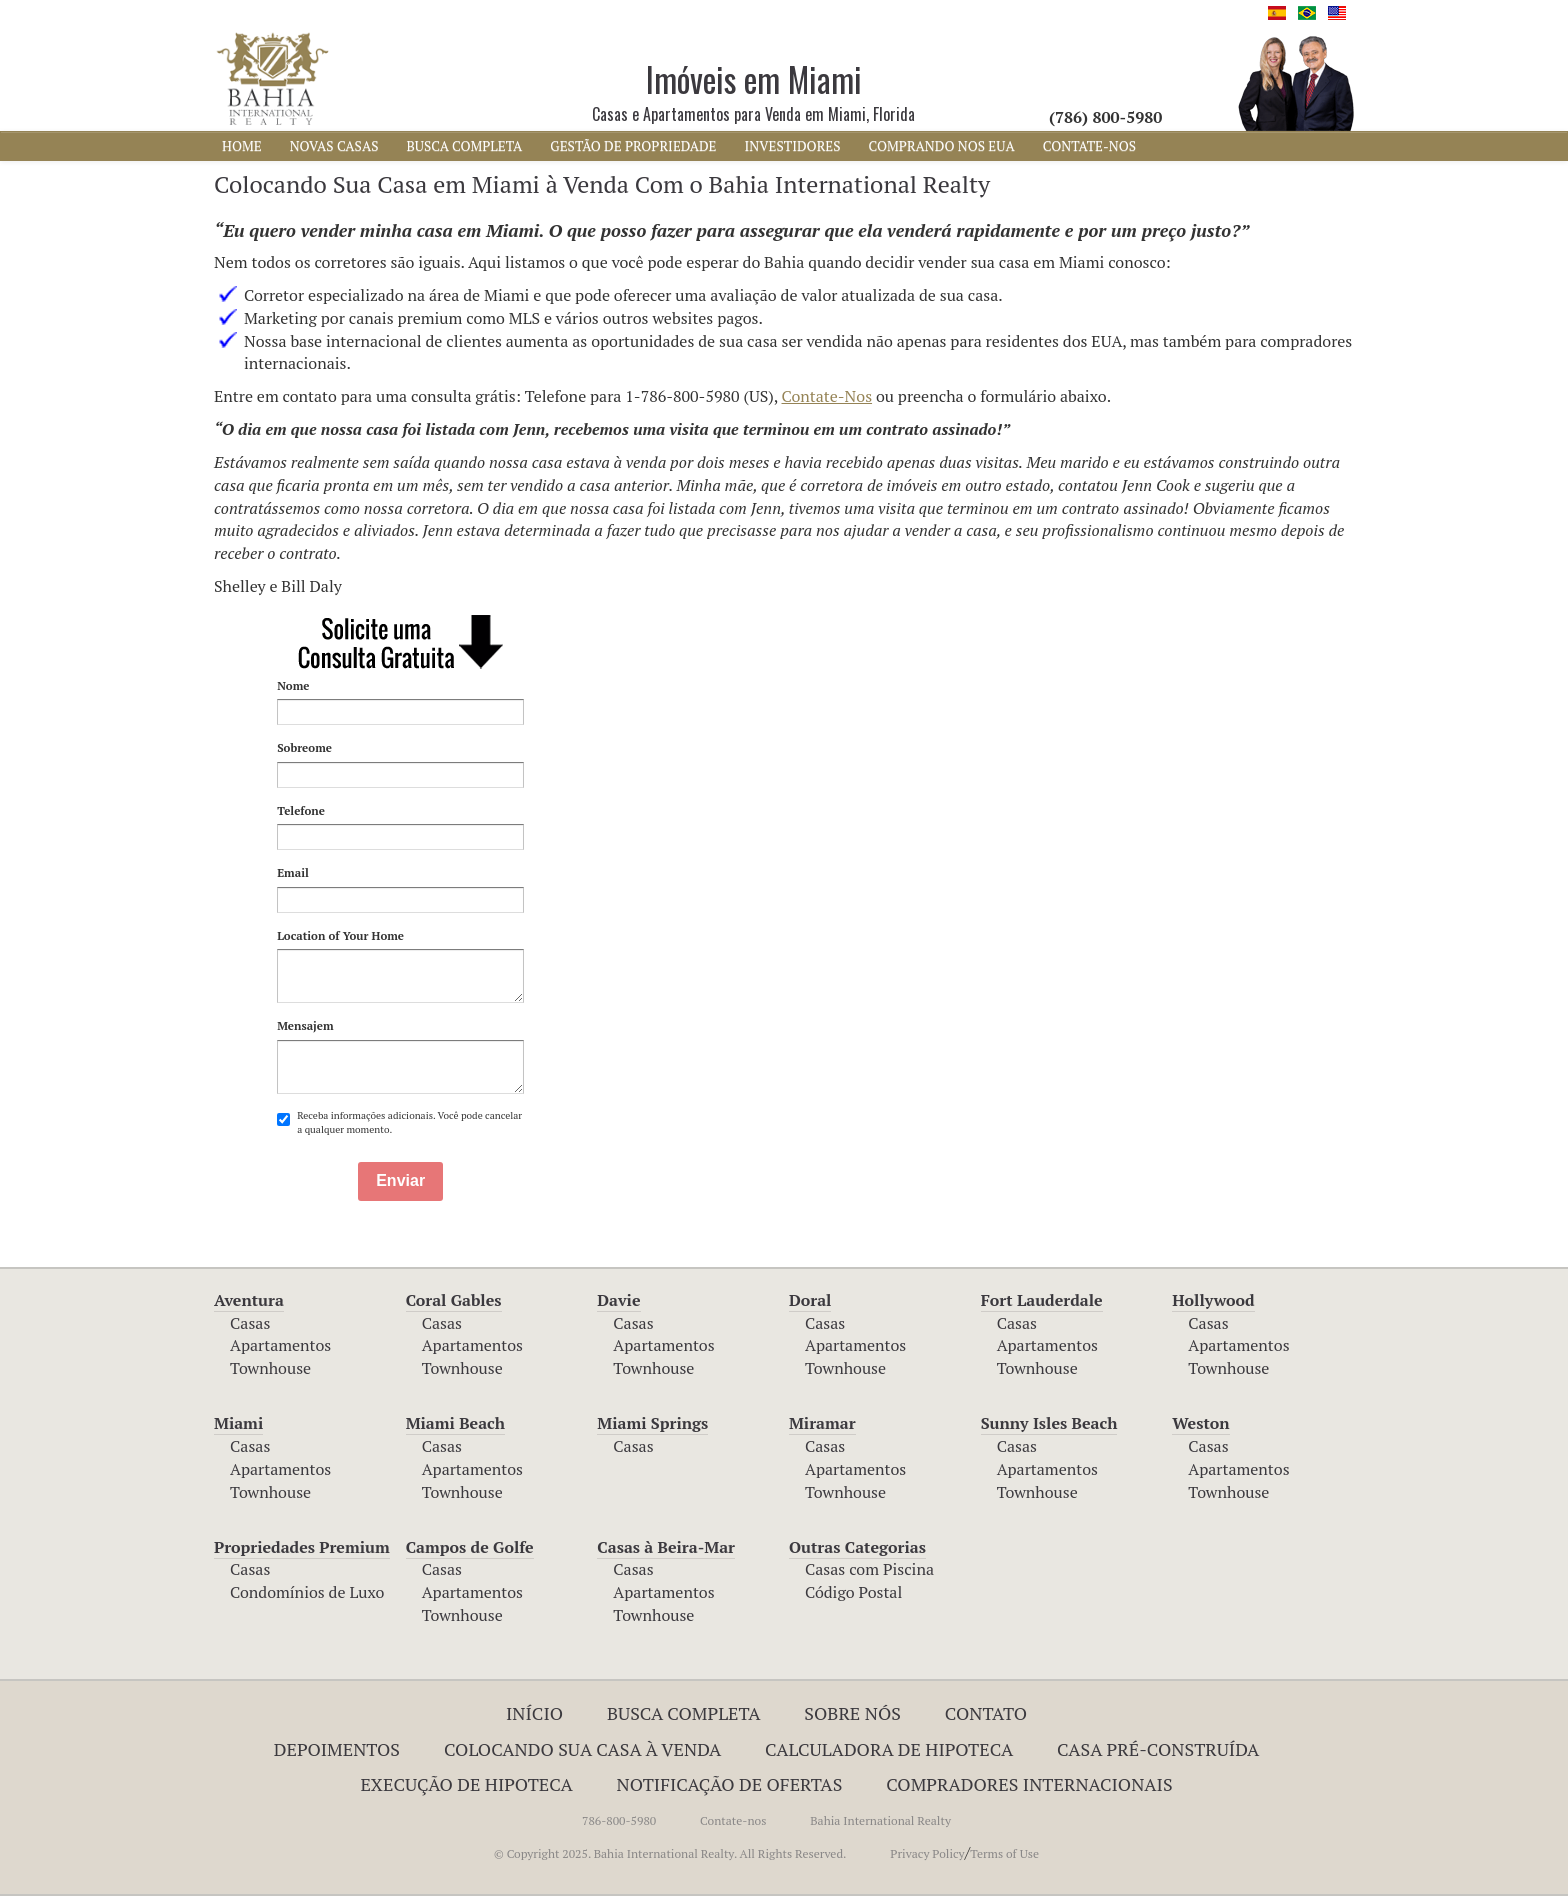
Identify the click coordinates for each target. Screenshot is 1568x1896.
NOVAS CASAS (334, 146)
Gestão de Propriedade (633, 146)
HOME (242, 146)
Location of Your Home (340, 935)
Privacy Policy (927, 1853)
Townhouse (270, 1368)
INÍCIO (534, 1713)
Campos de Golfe (470, 1547)
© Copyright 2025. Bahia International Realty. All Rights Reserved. (670, 1853)
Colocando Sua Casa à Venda (582, 1749)
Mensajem (305, 1025)
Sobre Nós (852, 1713)
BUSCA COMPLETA (464, 146)
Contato (986, 1713)
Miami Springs (652, 1423)
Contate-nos (733, 1820)
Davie (618, 1300)
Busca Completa (683, 1713)
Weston (1200, 1423)
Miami (238, 1423)
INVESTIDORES (793, 146)
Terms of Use (1004, 1853)
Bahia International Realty (880, 1820)
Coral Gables (454, 1300)
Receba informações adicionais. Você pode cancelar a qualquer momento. (399, 1122)
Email (293, 872)
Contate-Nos (827, 396)
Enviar (400, 1180)
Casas (250, 1323)
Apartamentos (280, 1345)
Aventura (249, 1300)
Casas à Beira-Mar (666, 1547)
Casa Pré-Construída (1158, 1749)
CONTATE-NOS (1089, 146)
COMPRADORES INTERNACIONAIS (1029, 1784)
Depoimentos (337, 1749)
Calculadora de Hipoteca (889, 1749)
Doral (810, 1300)
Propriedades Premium (302, 1547)
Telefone (301, 810)
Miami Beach (455, 1423)
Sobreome (304, 747)
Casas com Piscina (869, 1569)
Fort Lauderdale (1042, 1300)
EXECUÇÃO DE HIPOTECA (466, 1784)
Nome (293, 685)
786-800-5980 (619, 1820)
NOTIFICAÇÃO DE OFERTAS (730, 1784)
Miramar (822, 1423)
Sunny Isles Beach (1049, 1423)
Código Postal (853, 1592)
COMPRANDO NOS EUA (942, 146)
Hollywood (1213, 1300)
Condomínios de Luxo (307, 1592)
